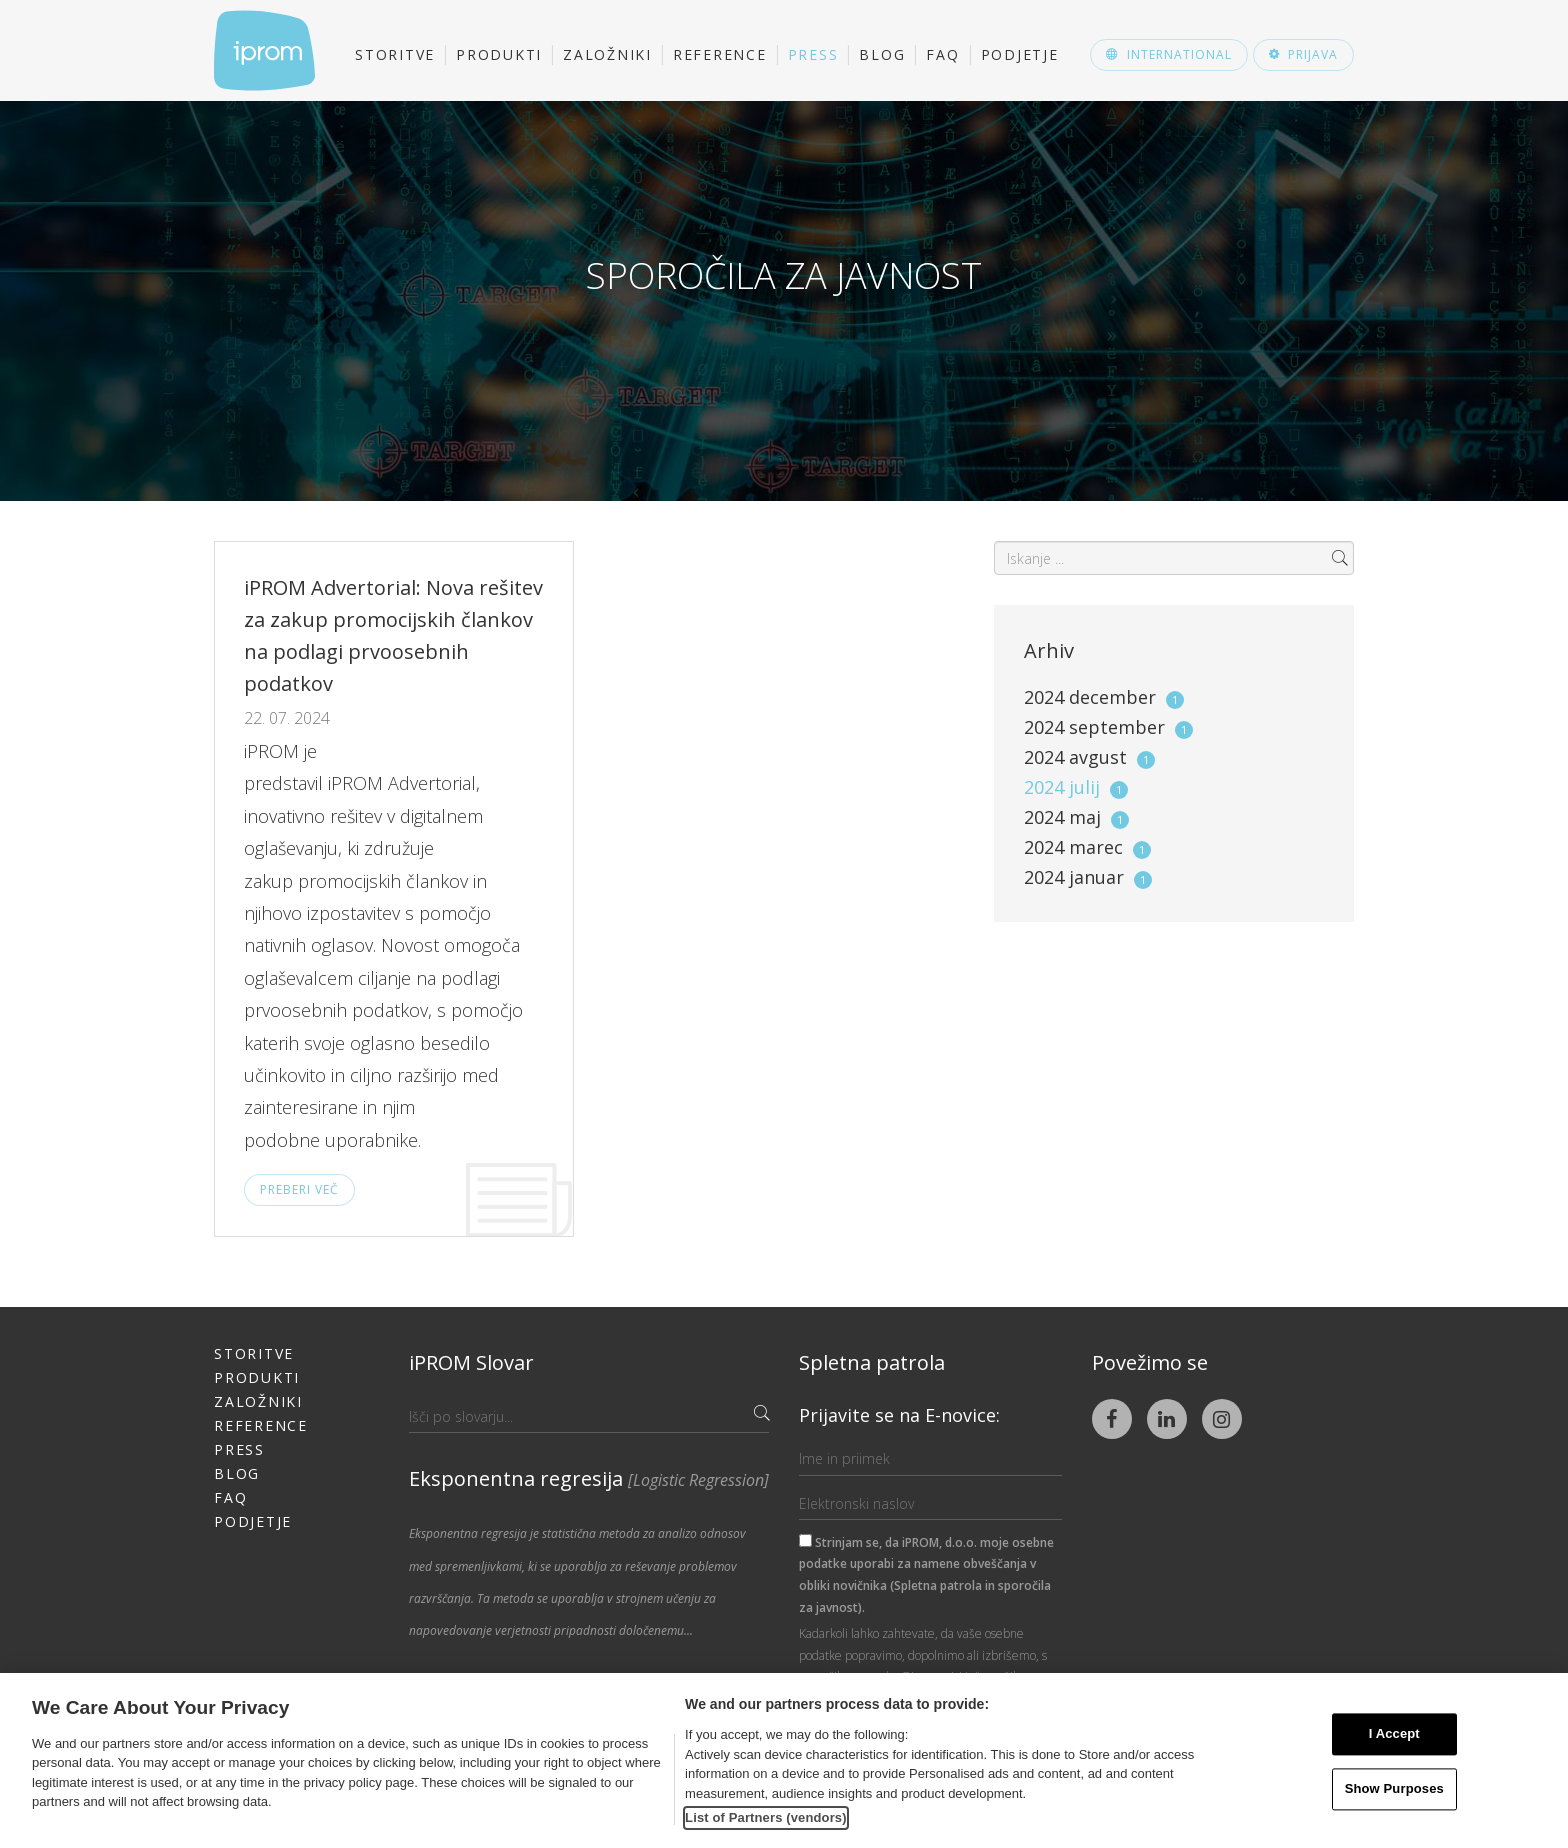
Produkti (499, 54)
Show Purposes (1394, 1788)
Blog (882, 54)
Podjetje (1020, 54)
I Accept (1394, 1734)
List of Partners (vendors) (766, 1817)
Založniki (607, 54)
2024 (1104, 697)
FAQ (942, 54)
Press (813, 54)
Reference (720, 54)
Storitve (395, 54)
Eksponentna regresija (589, 1478)
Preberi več (299, 1189)
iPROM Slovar (471, 1362)
